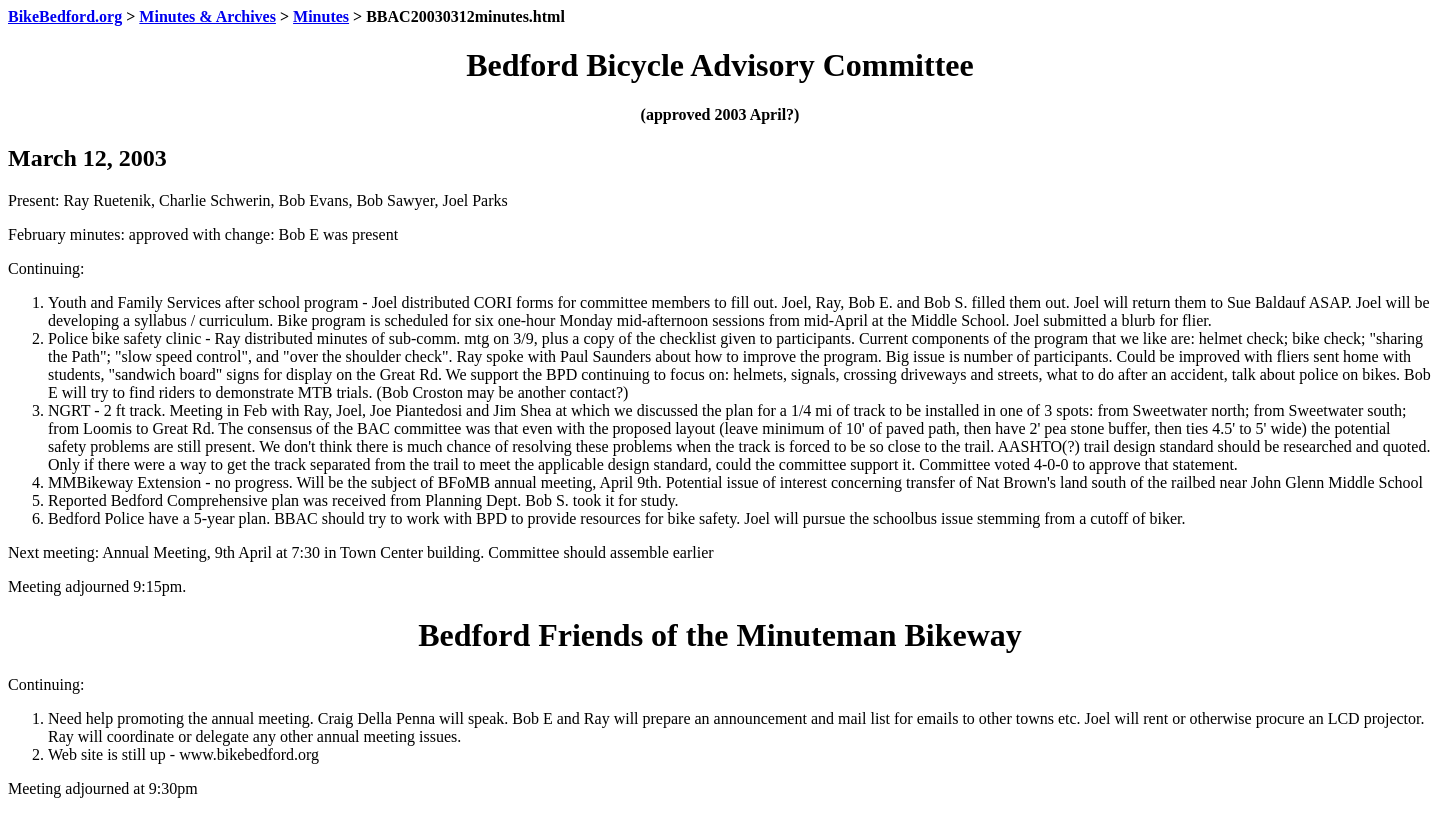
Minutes (321, 16)
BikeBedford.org (65, 16)
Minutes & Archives (207, 16)
